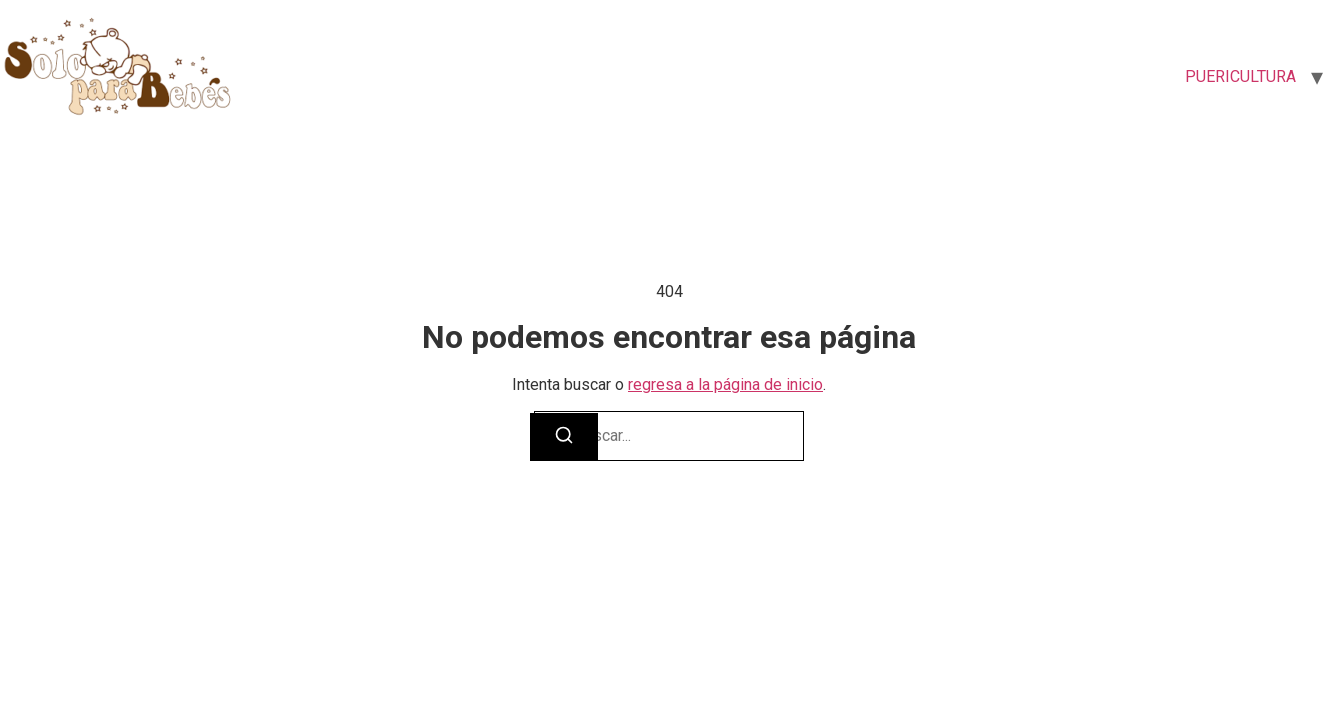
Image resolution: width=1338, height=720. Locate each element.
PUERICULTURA (1240, 76)
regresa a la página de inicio (725, 384)
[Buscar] (564, 437)
